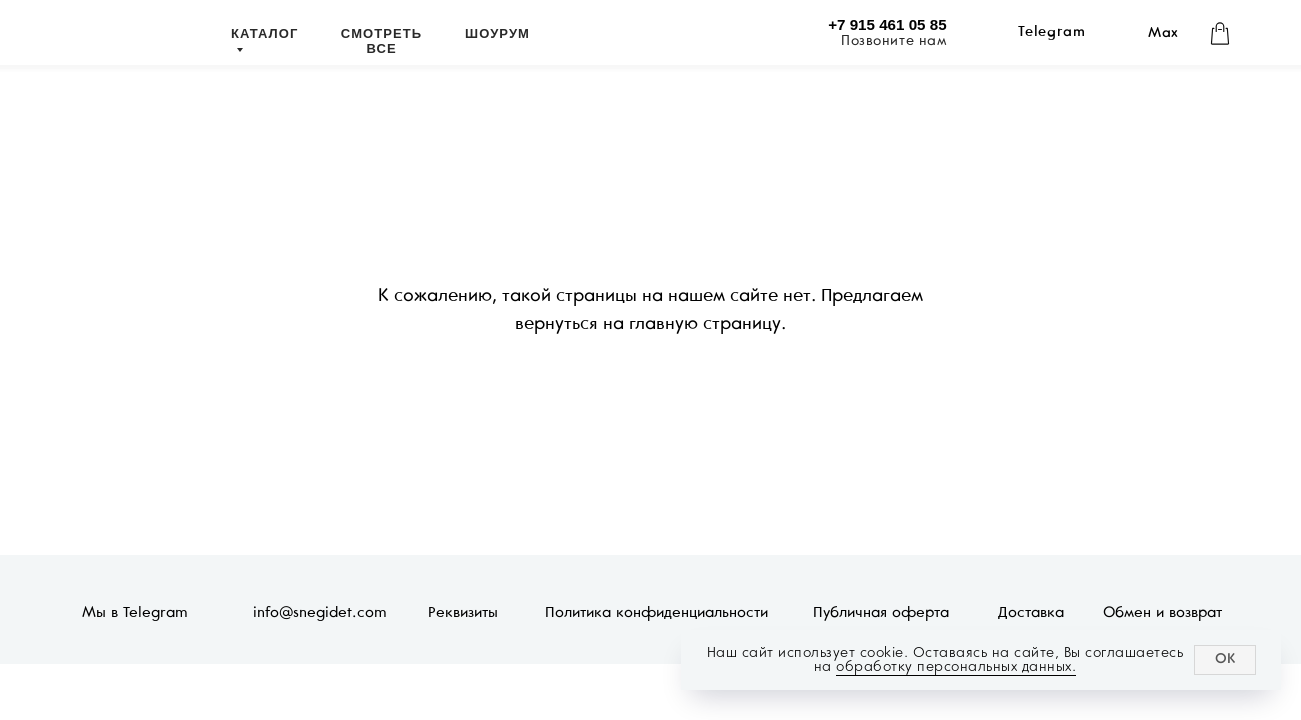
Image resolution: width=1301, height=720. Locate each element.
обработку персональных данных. (956, 666)
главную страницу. (707, 324)
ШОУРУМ (497, 33)
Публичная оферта (881, 613)
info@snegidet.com (320, 613)
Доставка (1031, 613)
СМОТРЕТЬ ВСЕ (381, 41)
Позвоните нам (894, 41)
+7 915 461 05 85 (887, 24)
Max (1163, 33)
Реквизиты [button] (463, 613)
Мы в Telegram (135, 613)
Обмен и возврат (1162, 613)
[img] (135, 37)
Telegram (1051, 32)
